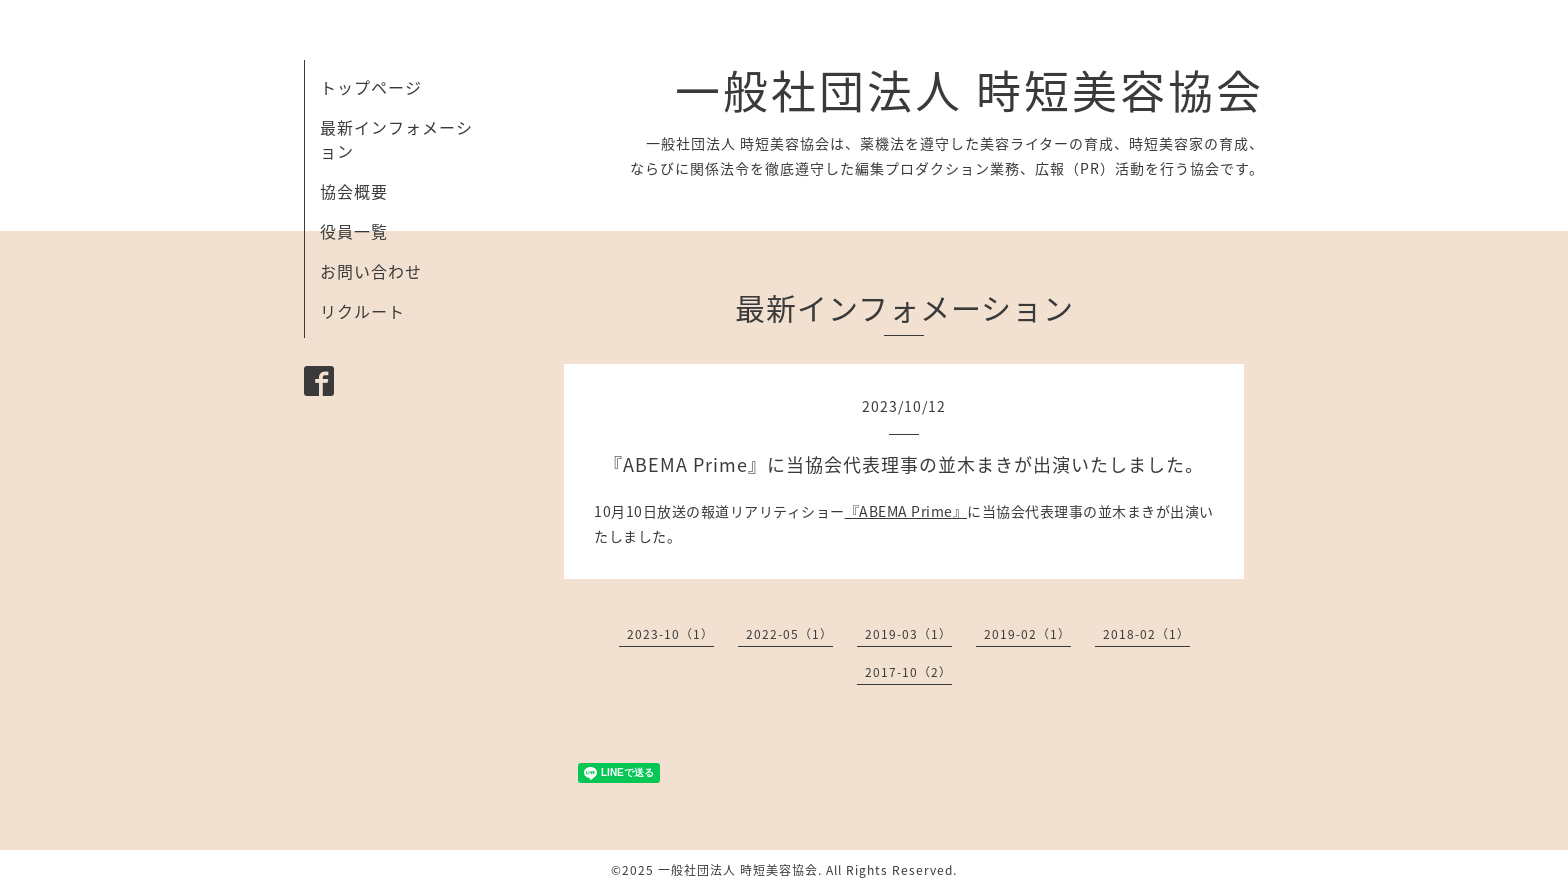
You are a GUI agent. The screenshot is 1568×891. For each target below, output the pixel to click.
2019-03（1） (908, 634)
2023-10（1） (670, 634)
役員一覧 (354, 231)
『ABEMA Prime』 (906, 511)
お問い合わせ (371, 271)
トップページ (371, 87)
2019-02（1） (1027, 634)
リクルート (362, 311)
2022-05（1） (789, 634)
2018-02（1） (1146, 634)
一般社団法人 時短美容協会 (969, 90)
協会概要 (354, 191)
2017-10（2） (908, 672)
